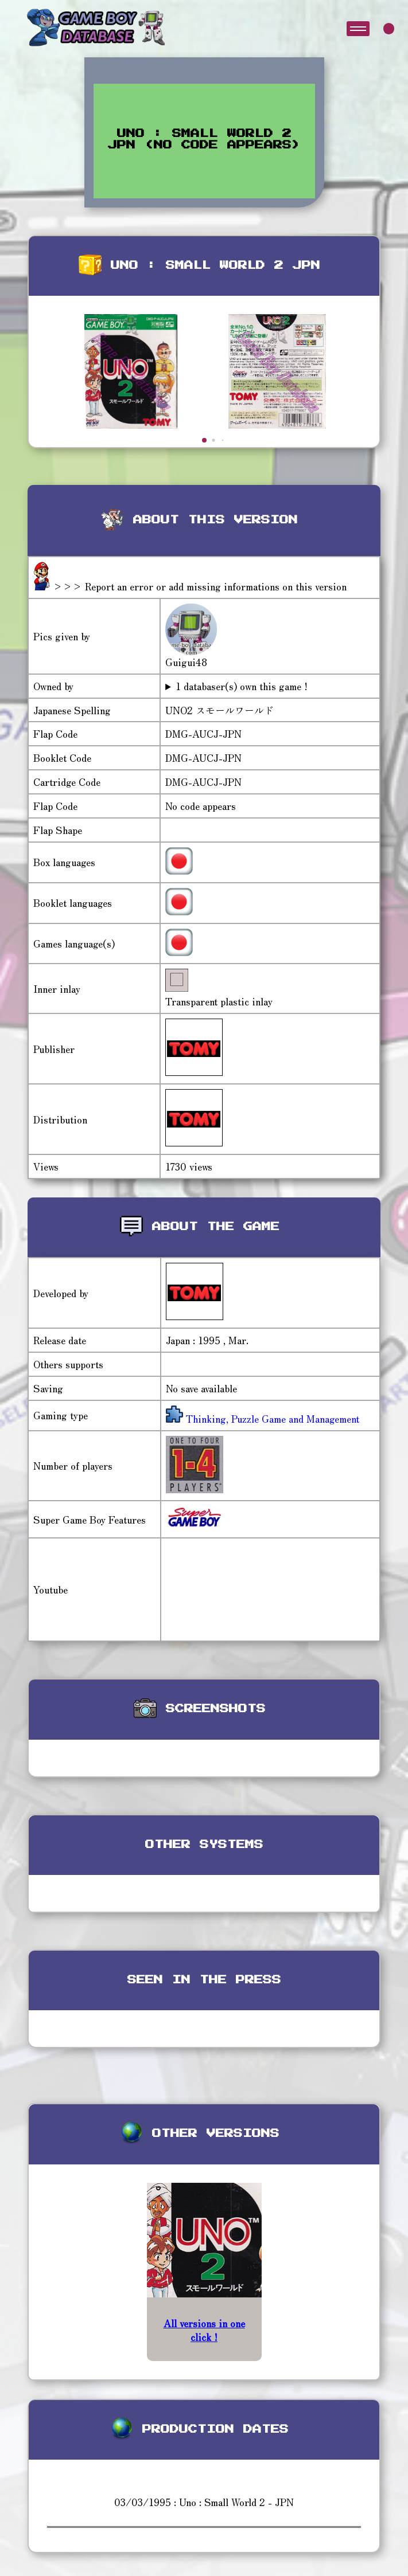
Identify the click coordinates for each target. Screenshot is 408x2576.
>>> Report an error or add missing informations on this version (200, 586)
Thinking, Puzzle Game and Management (271, 1418)
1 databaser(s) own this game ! (242, 686)
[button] (204, 440)
